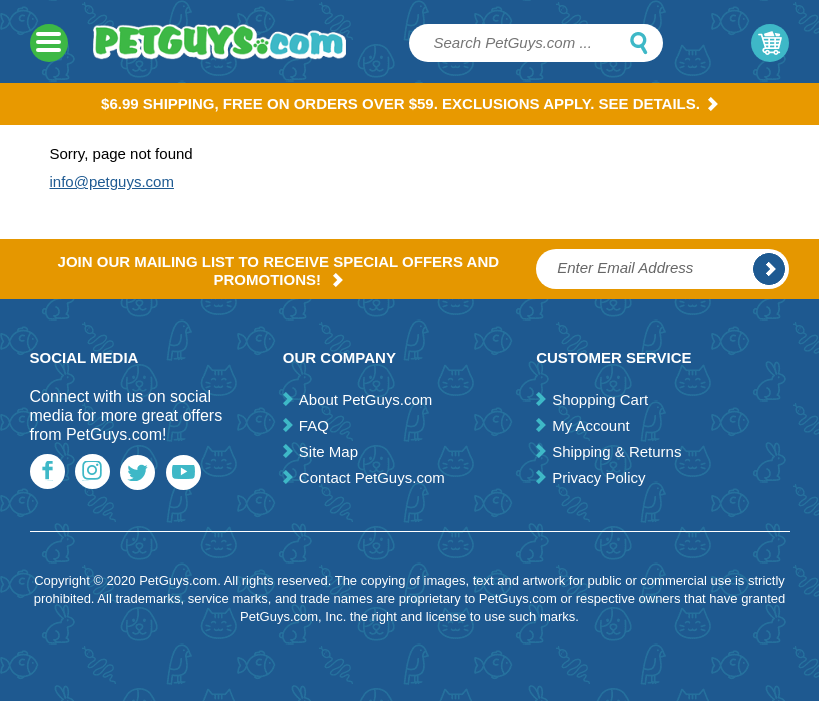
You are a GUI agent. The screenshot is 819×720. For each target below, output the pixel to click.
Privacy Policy (598, 477)
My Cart (770, 43)
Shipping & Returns (616, 451)
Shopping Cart (600, 399)
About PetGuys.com (365, 399)
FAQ (314, 425)
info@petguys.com (112, 181)
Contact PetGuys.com (372, 477)
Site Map (328, 451)
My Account (591, 425)
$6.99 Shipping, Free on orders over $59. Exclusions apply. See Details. (409, 103)
